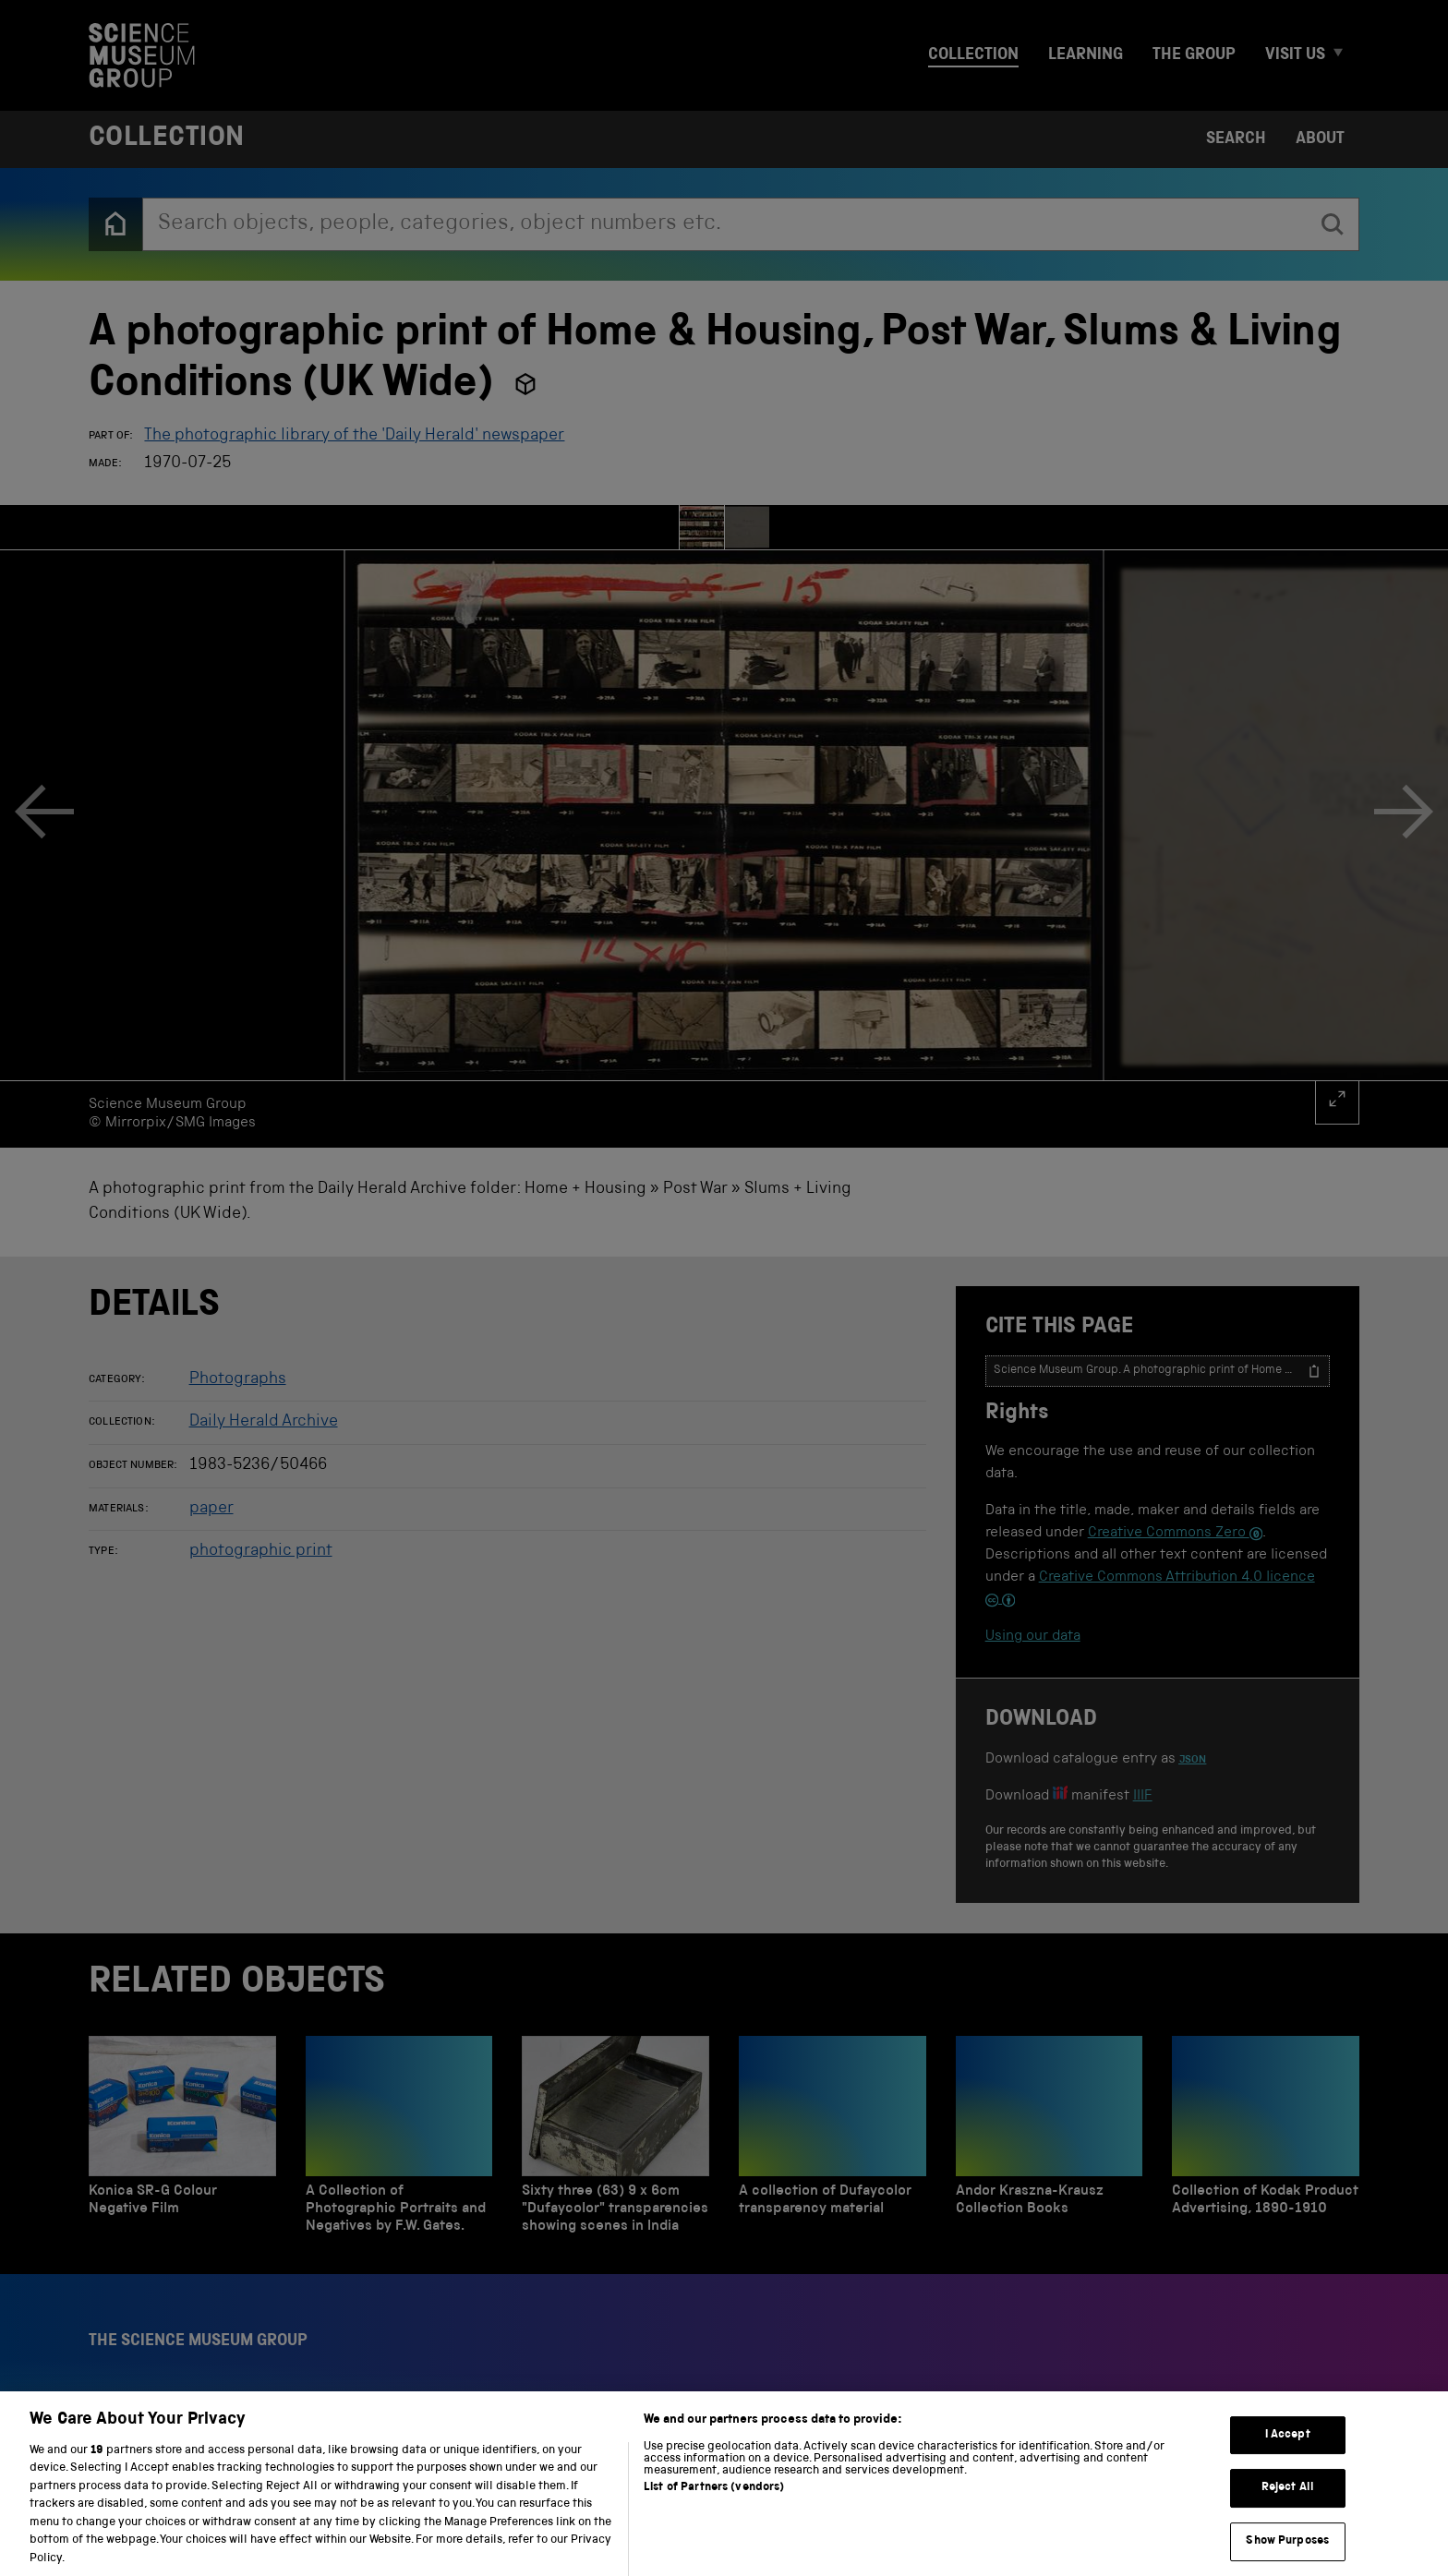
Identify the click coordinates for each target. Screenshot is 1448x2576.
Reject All (1287, 2505)
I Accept (1287, 2453)
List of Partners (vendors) (714, 2504)
